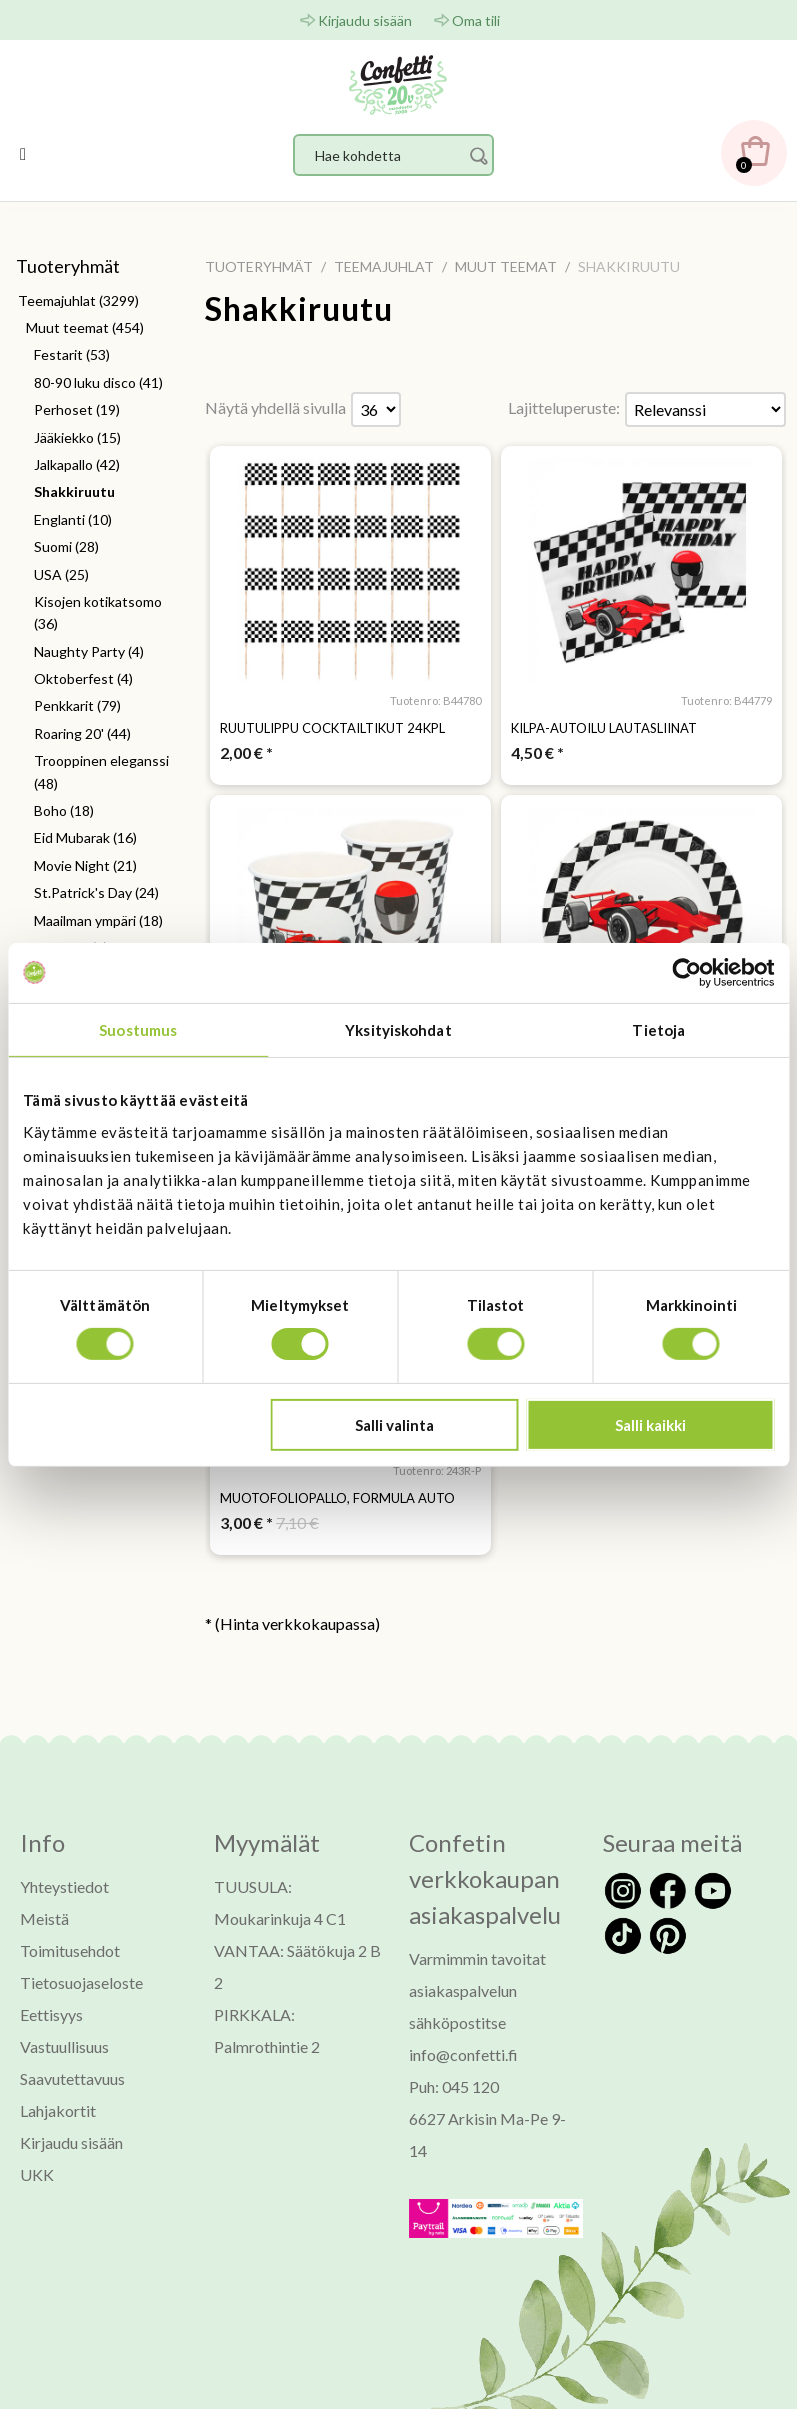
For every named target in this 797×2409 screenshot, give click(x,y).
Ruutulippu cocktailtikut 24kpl (332, 728)
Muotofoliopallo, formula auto (337, 1498)
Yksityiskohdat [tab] (398, 1029)
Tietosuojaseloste (81, 1982)
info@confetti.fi (463, 2054)
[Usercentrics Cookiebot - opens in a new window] (686, 972)
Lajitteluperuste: (564, 407)
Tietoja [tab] (658, 1029)
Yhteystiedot (64, 1886)
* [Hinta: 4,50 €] (537, 752)
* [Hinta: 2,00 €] (246, 752)
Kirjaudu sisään (365, 20)
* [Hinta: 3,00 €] (246, 1522)
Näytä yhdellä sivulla (275, 407)
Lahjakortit (58, 2110)
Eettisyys (51, 2014)
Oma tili (476, 20)
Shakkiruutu (299, 309)
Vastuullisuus (64, 2046)
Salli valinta (394, 1425)
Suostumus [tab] (138, 1029)
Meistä (44, 1918)
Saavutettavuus (72, 2078)
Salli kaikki (650, 1425)
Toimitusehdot (70, 1950)
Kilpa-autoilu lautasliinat (604, 728)
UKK (37, 2174)
